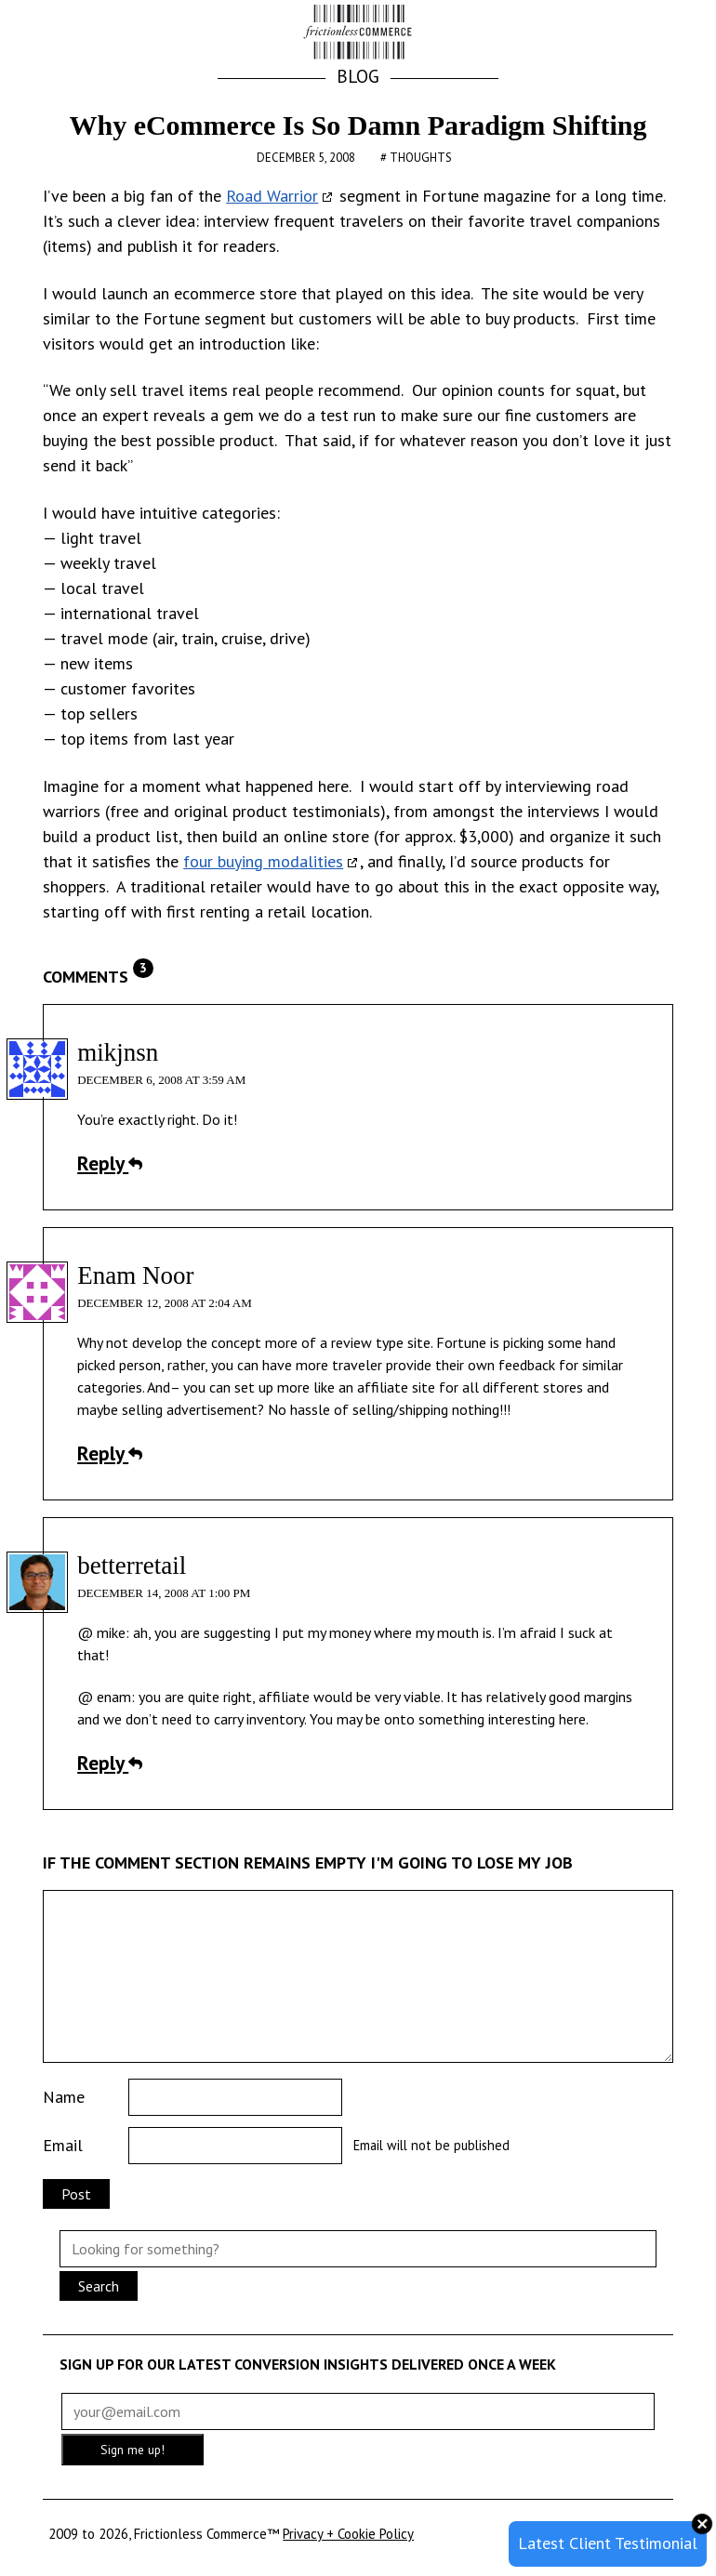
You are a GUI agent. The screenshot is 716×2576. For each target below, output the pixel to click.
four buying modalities (263, 861)
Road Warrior (272, 195)
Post (76, 2194)
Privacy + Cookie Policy (348, 2534)
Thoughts (421, 157)
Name (64, 2096)
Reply (109, 1163)
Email (63, 2145)
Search (98, 2286)
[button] (651, 33)
